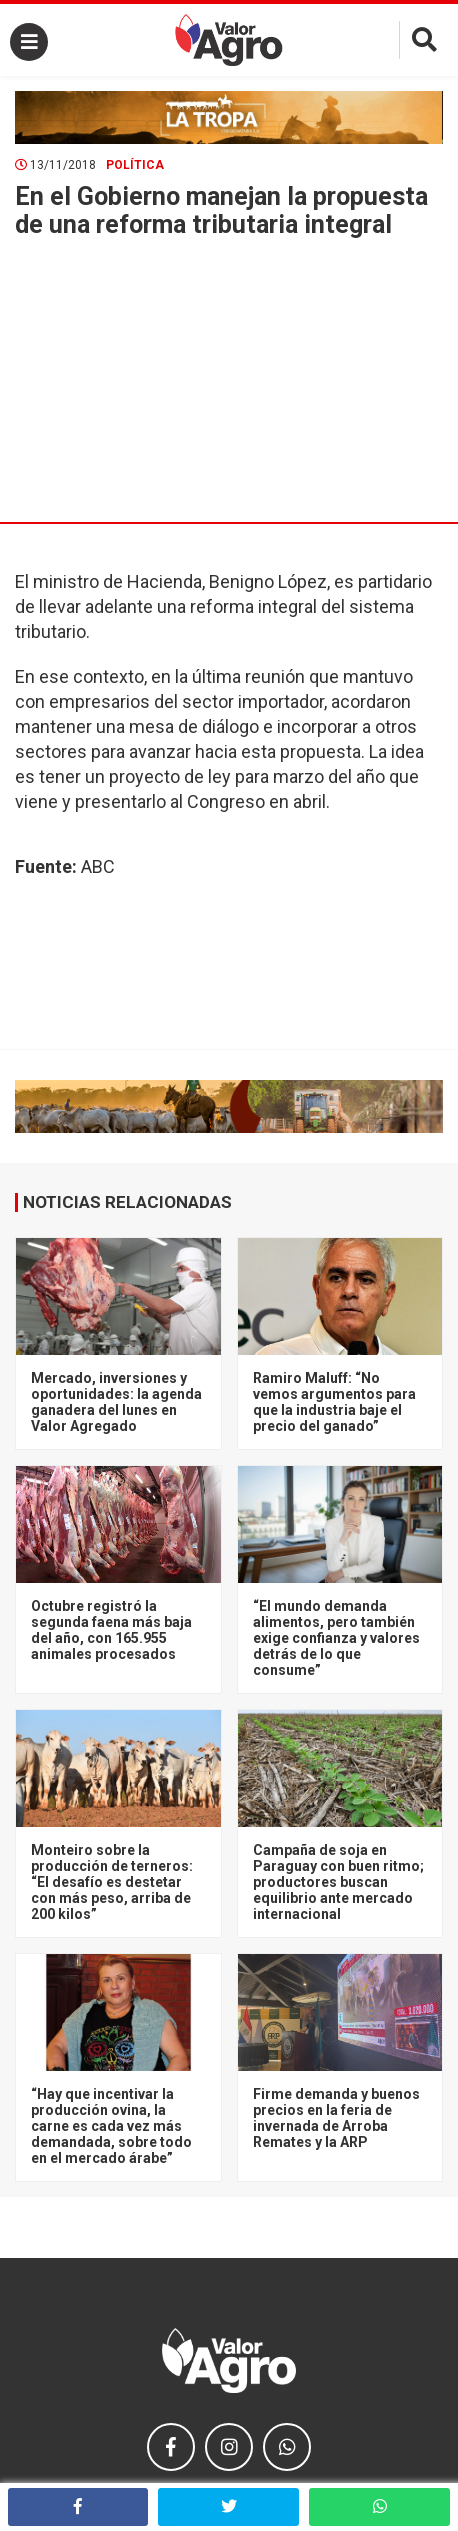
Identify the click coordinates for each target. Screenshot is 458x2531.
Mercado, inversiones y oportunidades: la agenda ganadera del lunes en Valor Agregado (116, 1402)
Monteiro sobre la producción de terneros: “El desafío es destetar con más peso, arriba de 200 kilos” (112, 1882)
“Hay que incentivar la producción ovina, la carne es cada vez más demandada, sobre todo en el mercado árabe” (111, 2126)
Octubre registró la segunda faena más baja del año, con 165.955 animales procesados (111, 1630)
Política (135, 165)
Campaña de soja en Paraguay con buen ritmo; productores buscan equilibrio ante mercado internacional (338, 1882)
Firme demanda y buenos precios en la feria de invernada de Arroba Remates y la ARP (336, 2118)
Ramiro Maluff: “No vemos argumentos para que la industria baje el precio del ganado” (334, 1402)
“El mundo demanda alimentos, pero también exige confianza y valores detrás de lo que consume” (336, 1638)
